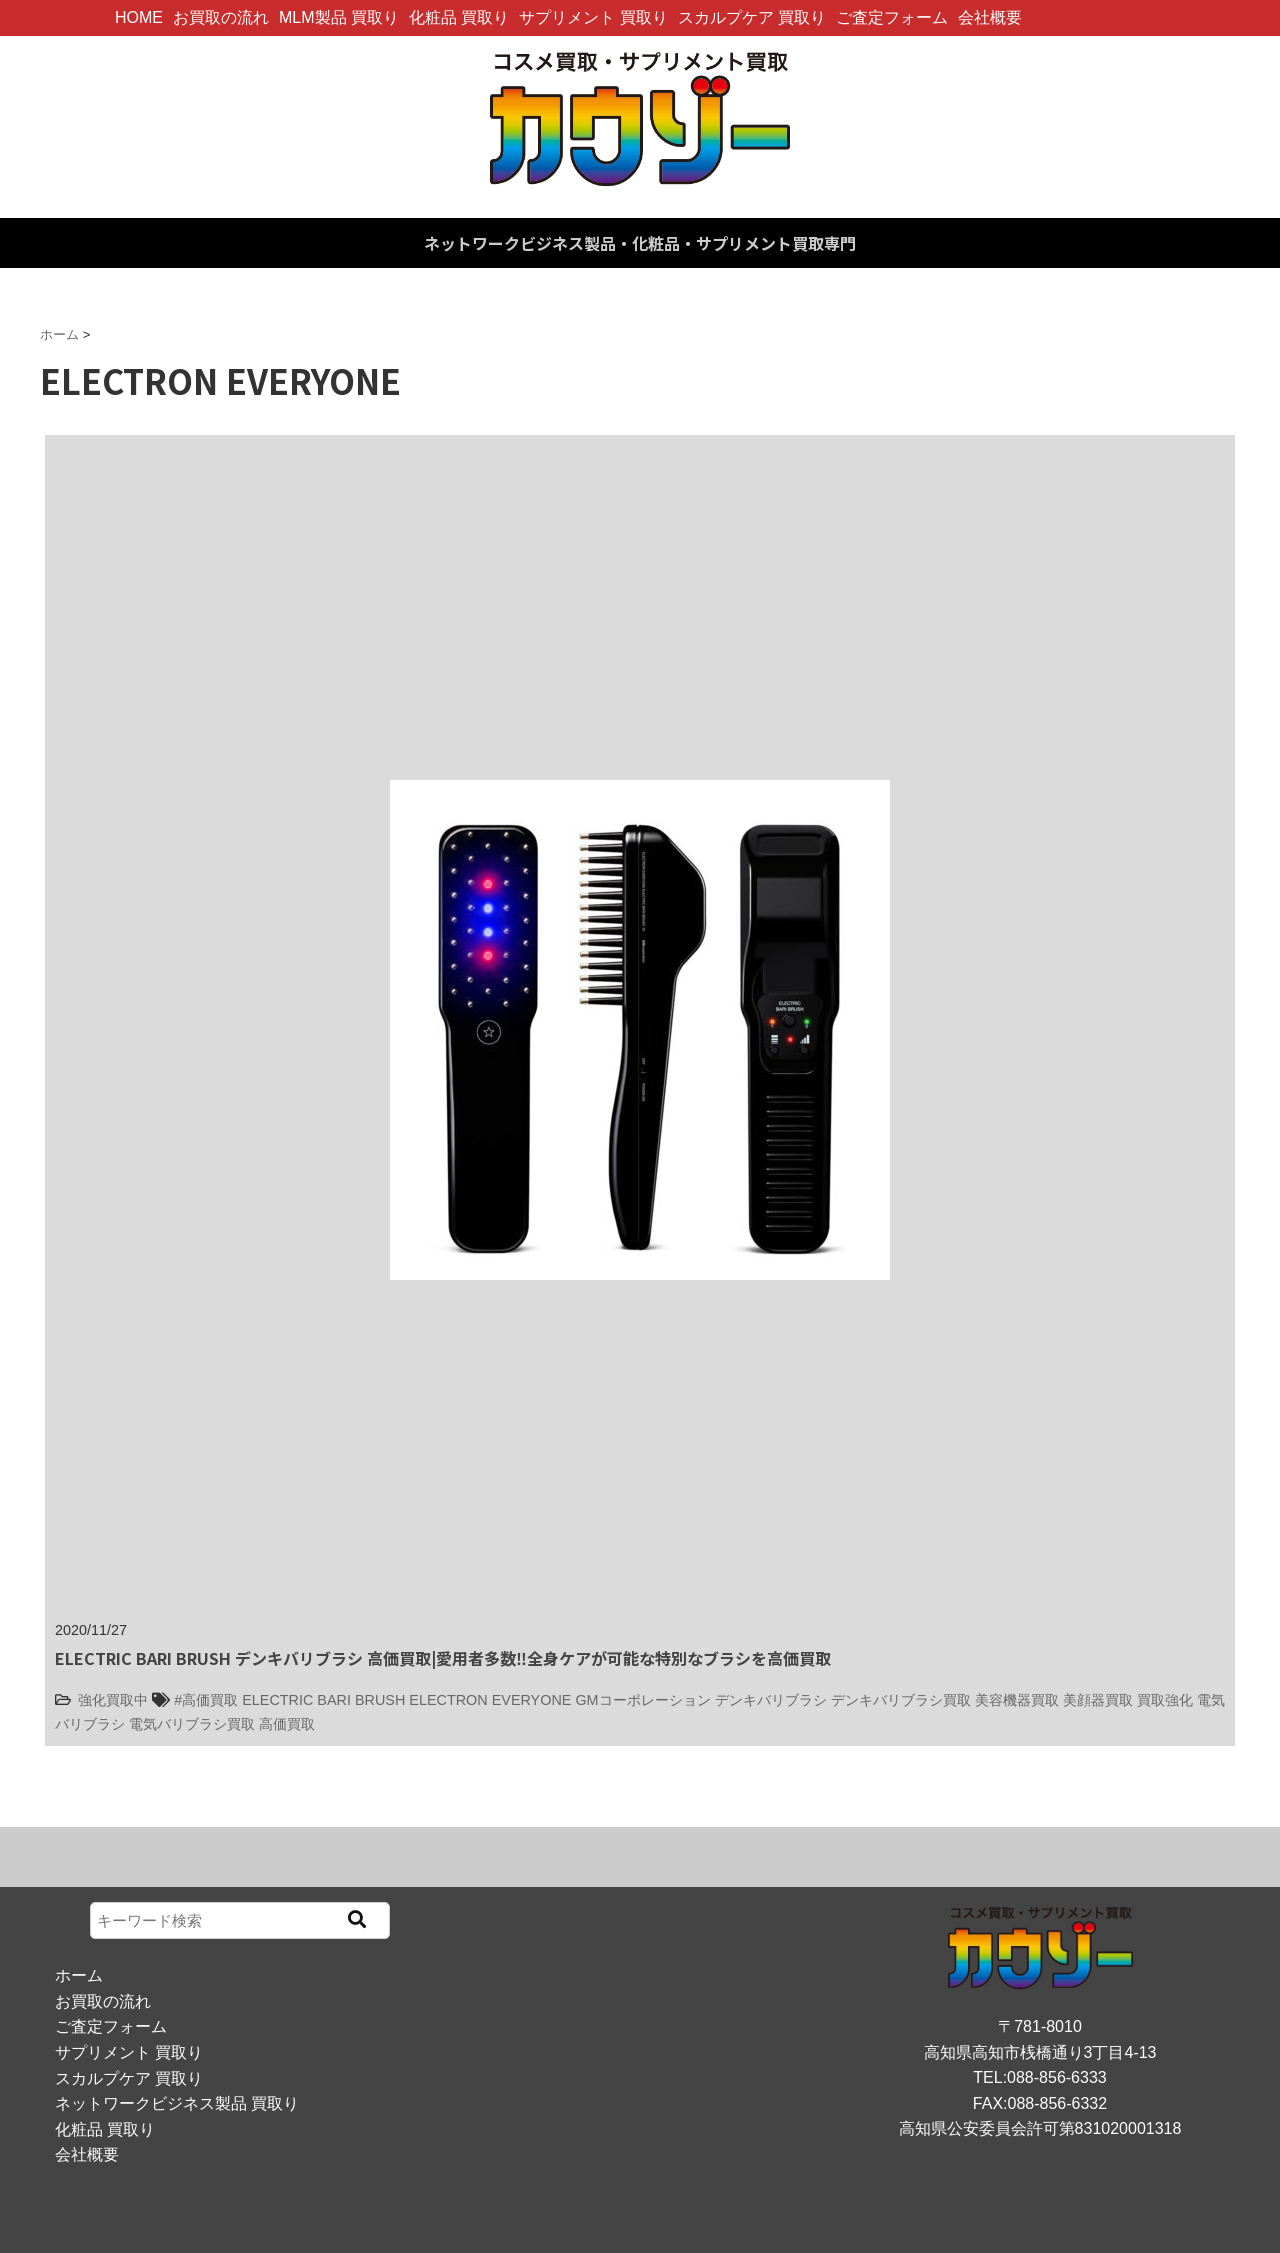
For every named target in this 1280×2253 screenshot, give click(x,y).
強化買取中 (113, 1700)
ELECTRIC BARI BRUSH (323, 1700)
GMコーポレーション (642, 1700)
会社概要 (990, 17)
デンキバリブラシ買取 (901, 1700)
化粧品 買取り (459, 17)
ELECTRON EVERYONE (490, 1700)
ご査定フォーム (892, 17)
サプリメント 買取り (593, 17)
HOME (139, 17)
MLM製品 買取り (339, 17)
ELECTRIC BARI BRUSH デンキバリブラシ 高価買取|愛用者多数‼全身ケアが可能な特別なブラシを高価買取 (443, 1658)
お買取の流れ (221, 17)
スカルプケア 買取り (752, 17)
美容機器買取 (1017, 1700)
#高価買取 (206, 1700)
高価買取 (287, 1724)
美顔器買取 (1098, 1700)
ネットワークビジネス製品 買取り (177, 2103)
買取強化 (1165, 1700)
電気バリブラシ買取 (192, 1724)
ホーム (79, 1975)
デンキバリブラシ (771, 1700)
